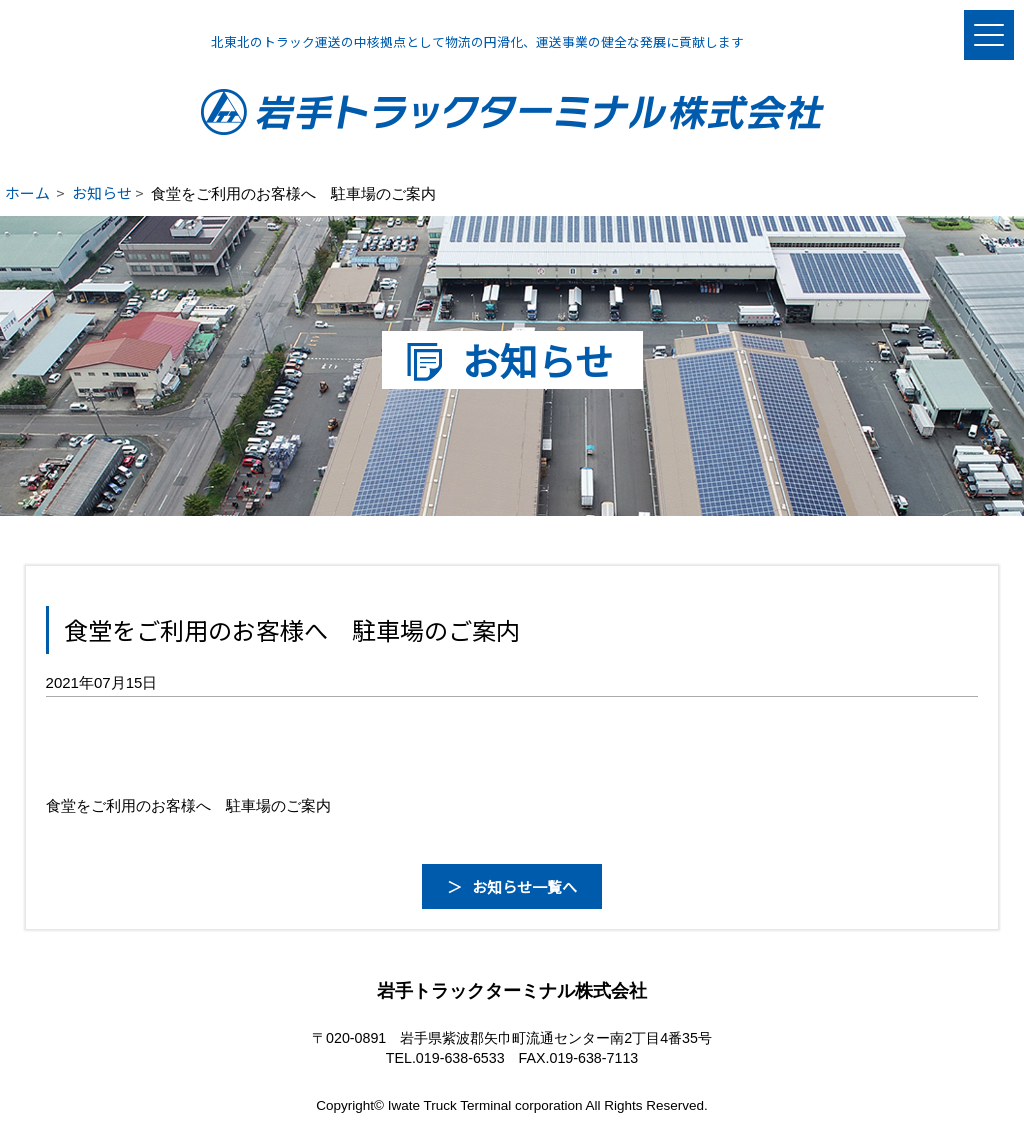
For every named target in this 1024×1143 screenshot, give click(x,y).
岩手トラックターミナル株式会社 (512, 112)
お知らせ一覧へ (524, 886)
